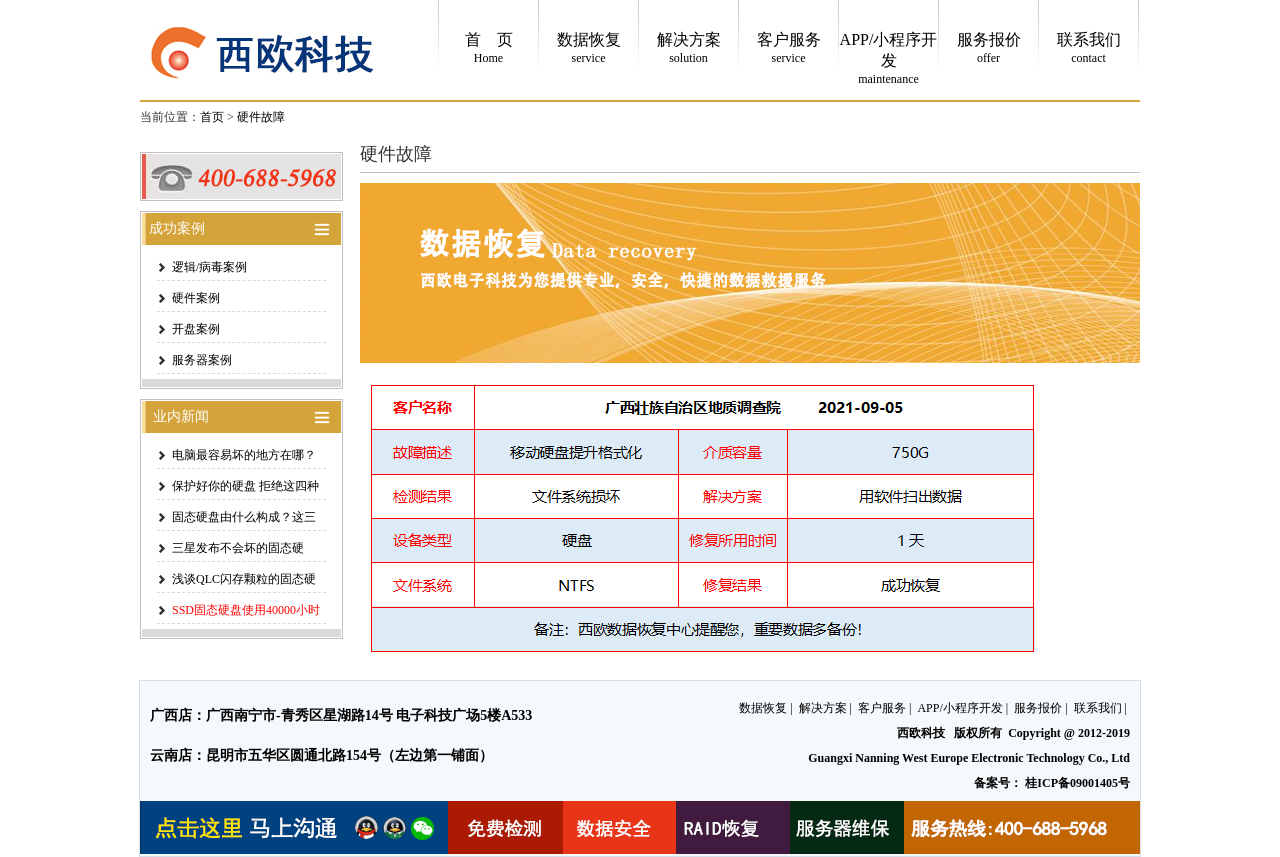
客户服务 (882, 708)
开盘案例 (196, 329)
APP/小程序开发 (959, 708)
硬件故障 (261, 117)
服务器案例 (202, 360)
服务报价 (1038, 708)
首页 (212, 117)
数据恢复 (763, 708)
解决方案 (823, 708)
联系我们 (1098, 708)
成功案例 (173, 228)
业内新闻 (175, 416)
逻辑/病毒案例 (209, 267)
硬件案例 (196, 298)
